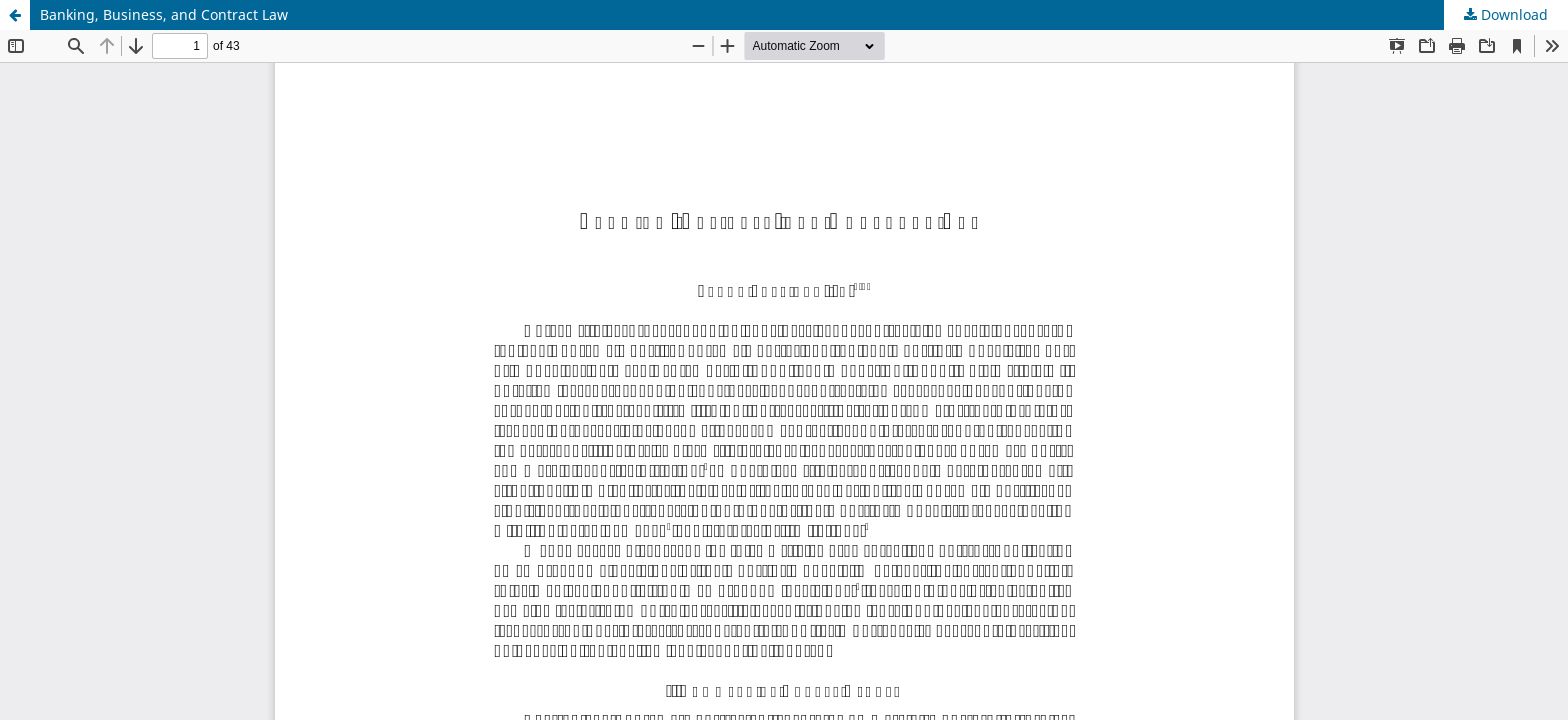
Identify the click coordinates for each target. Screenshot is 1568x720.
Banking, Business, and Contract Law (164, 14)
